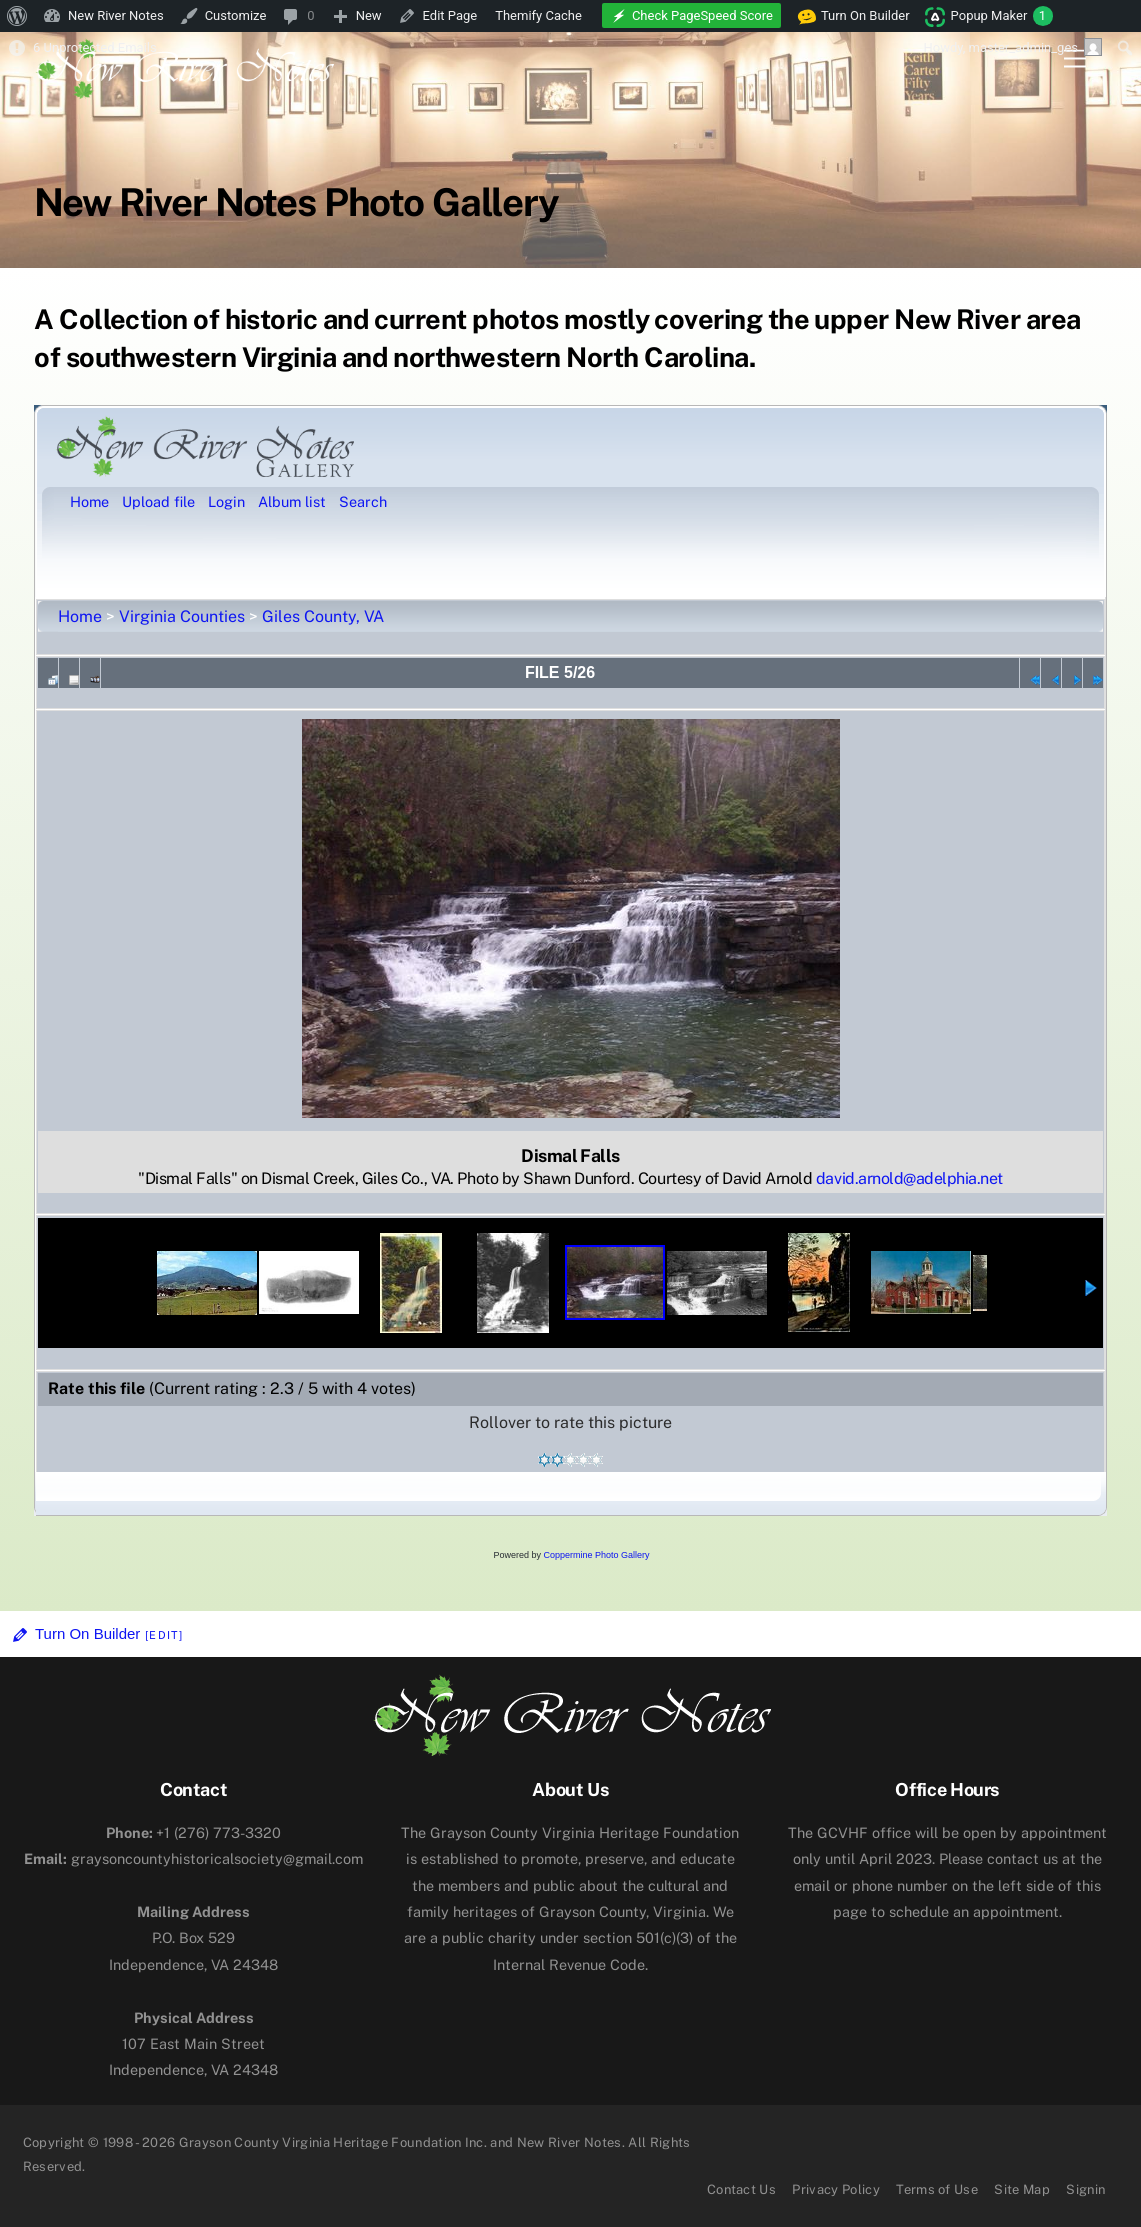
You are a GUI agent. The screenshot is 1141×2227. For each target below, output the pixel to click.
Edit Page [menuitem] (450, 15)
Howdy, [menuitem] (1012, 47)
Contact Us (741, 2189)
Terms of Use (937, 2189)
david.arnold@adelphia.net (909, 1178)
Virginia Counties (182, 616)
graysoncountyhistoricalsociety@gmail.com (193, 1858)
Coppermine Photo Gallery (596, 1555)
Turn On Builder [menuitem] (854, 16)
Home (80, 616)
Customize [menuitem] (236, 15)
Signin (1085, 2189)
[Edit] (164, 1635)
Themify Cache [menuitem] (538, 15)
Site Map (1022, 2189)
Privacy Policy (836, 2189)
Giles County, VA (323, 616)
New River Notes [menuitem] (116, 15)
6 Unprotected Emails (95, 47)
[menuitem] (17, 16)
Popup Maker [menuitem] (1002, 16)
